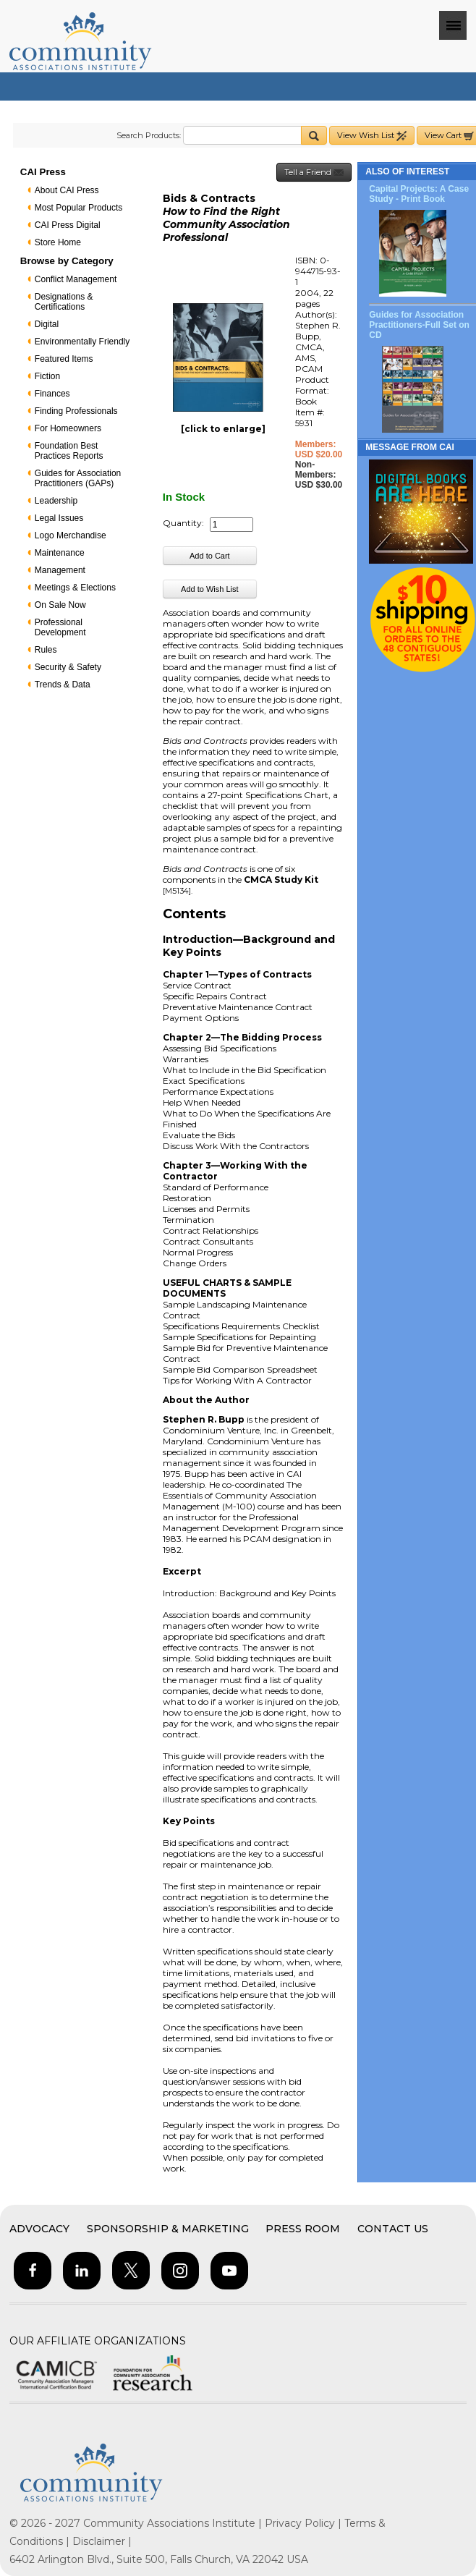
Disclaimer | (102, 2541)
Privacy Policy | (304, 2523)
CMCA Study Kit (281, 879)
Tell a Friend (314, 172)
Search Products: (148, 135)
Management (60, 570)
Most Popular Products (78, 208)
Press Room (302, 2228)
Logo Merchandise (70, 535)
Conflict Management (75, 279)
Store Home (58, 242)
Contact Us (392, 2228)
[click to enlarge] (223, 428)
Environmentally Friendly (82, 341)
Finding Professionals (76, 411)
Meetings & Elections (75, 587)
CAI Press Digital (68, 225)
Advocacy (39, 2228)
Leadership (56, 501)
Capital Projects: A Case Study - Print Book (419, 194)
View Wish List (372, 135)
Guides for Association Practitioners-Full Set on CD (419, 325)
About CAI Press (67, 190)
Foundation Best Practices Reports (69, 451)
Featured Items (64, 359)
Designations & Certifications (64, 302)
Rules (46, 650)
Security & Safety (68, 667)
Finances (52, 394)
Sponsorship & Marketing (168, 2228)
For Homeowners (68, 428)
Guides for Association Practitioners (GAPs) (78, 478)
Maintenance (60, 553)
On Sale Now (60, 605)
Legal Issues (59, 518)
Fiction (47, 376)
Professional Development (60, 627)
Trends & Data (62, 684)
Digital (47, 324)
